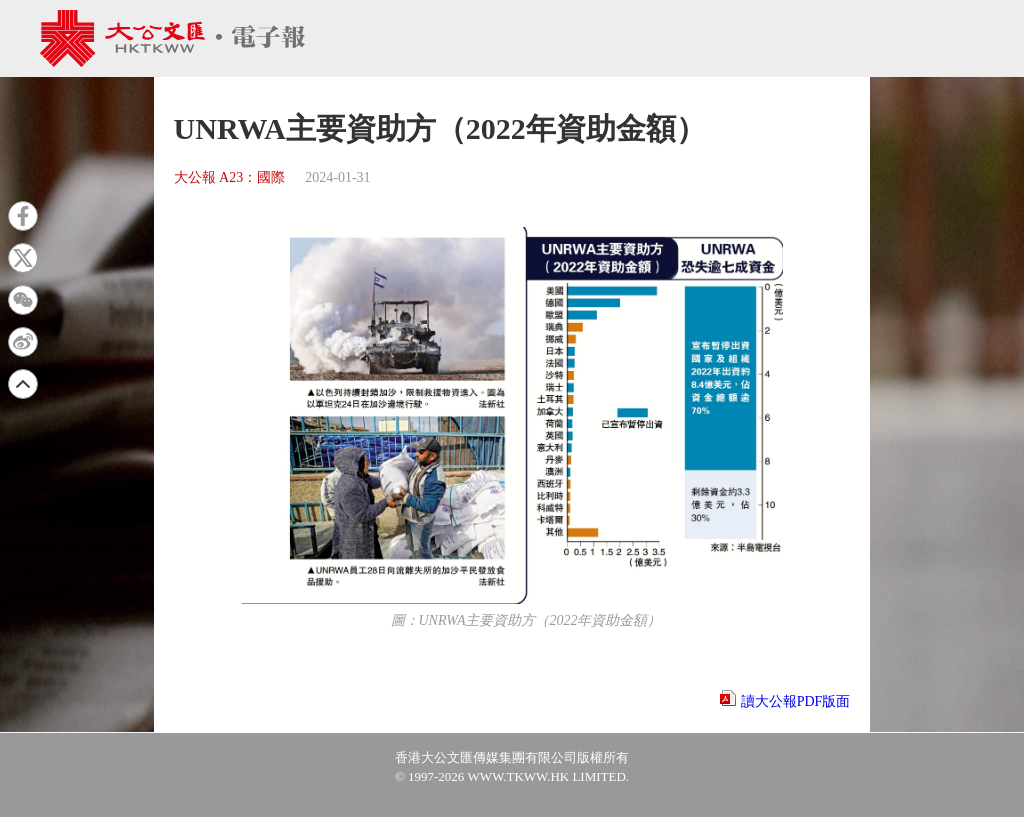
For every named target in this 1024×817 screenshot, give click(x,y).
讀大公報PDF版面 (796, 701)
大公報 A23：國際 (230, 177)
